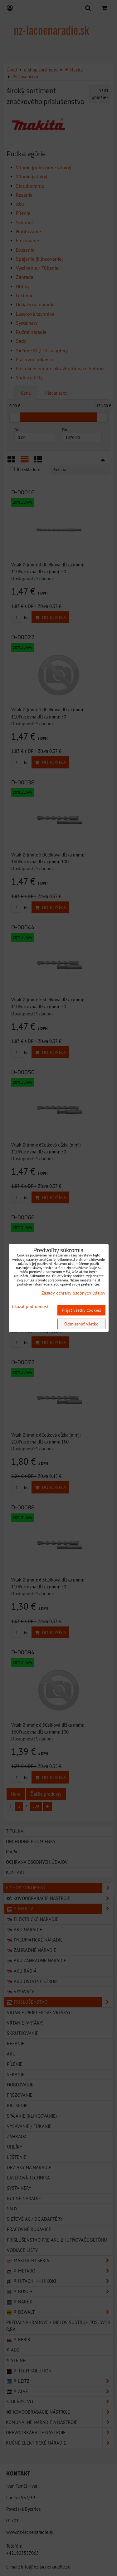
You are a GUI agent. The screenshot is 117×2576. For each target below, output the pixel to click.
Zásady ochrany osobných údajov (73, 1293)
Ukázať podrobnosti (31, 1306)
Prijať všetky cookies (81, 1310)
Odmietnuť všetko (81, 1324)
